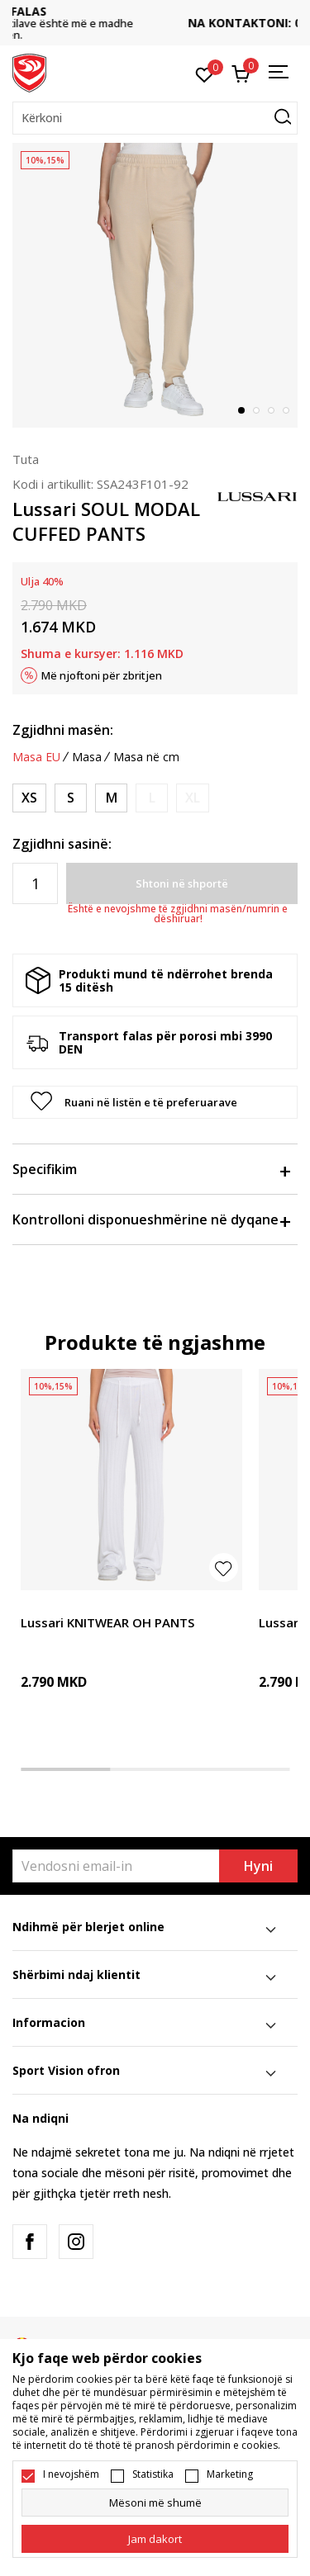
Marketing (230, 2474)
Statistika (153, 2474)
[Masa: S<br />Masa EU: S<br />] (71, 798)
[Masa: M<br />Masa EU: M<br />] (111, 798)
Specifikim (150, 1169)
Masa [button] (87, 757)
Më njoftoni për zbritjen (101, 675)
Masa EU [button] (36, 757)
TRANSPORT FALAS (155, 11)
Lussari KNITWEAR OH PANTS (107, 1622)
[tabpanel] (155, 285)
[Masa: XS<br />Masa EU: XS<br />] (29, 798)
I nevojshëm (71, 2474)
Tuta (25, 459)
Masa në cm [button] (146, 757)
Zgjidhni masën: (62, 729)
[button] (155, 118)
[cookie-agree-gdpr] (155, 2539)
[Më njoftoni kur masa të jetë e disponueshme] (152, 798)
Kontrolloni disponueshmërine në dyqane (150, 1219)
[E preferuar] (204, 73)
